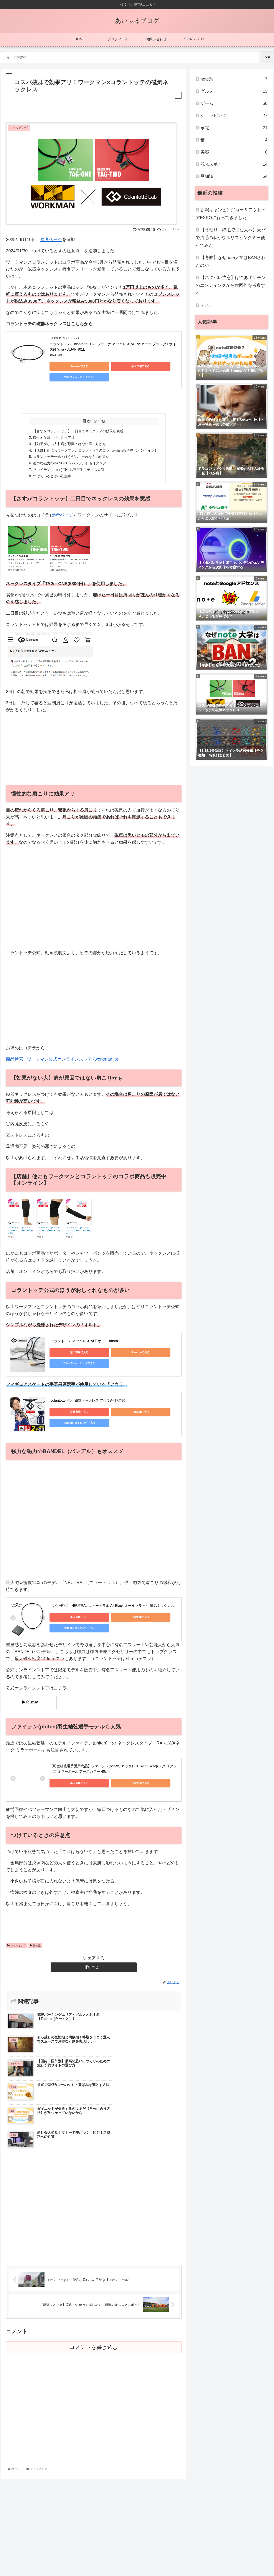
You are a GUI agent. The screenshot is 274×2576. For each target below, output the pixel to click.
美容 (233, 152)
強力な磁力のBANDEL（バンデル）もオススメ (66, 456)
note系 (233, 79)
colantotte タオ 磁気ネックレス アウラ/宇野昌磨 (88, 1394)
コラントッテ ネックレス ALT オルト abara (84, 1335)
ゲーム (233, 103)
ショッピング (16, 1939)
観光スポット (233, 164)
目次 (86, 410)
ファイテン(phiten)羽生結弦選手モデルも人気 (65, 463)
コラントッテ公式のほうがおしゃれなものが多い (68, 449)
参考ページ (51, 239)
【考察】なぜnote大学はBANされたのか (231, 261)
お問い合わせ (236, 2558)
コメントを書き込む (93, 2269)
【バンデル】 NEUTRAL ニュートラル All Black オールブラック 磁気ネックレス (114, 1600)
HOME (195, 2558)
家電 (233, 128)
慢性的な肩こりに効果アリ (48, 428)
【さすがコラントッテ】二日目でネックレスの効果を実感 (76, 420)
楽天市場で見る (110, 366)
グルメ (233, 91)
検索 (267, 57)
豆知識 (35, 1939)
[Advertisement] (94, 112)
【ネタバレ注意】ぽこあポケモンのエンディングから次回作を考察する (231, 285)
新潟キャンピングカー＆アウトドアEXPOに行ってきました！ (231, 213)
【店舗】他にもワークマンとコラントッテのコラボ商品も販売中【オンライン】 (95, 441)
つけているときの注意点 (46, 470)
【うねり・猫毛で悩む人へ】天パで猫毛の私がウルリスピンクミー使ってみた (231, 237)
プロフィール (214, 2558)
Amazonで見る (69, 366)
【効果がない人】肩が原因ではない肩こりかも (66, 434)
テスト (206, 305)
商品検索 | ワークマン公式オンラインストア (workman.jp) (62, 1053)
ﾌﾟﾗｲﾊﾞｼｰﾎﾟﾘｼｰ (260, 2558)
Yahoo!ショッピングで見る (151, 366)
